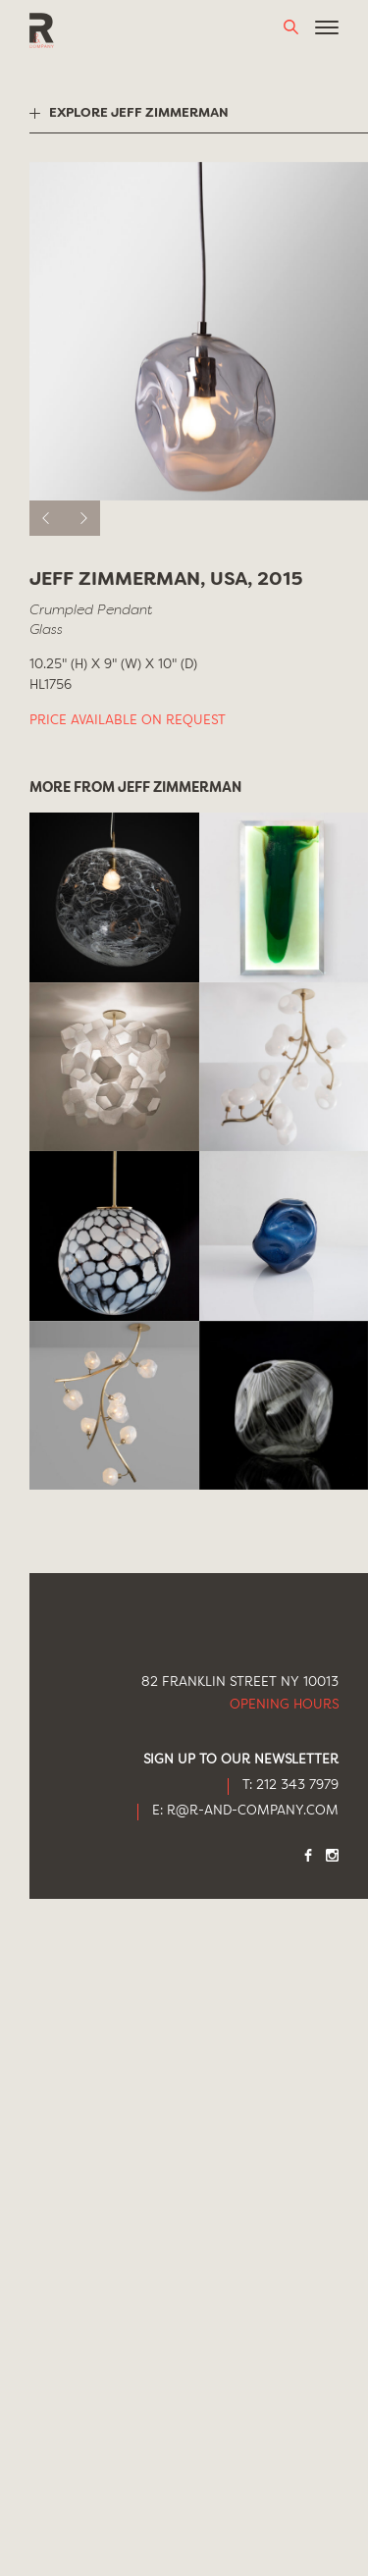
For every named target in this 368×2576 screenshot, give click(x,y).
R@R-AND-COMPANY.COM (253, 1811)
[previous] (47, 518)
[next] (82, 518)
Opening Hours (284, 1705)
